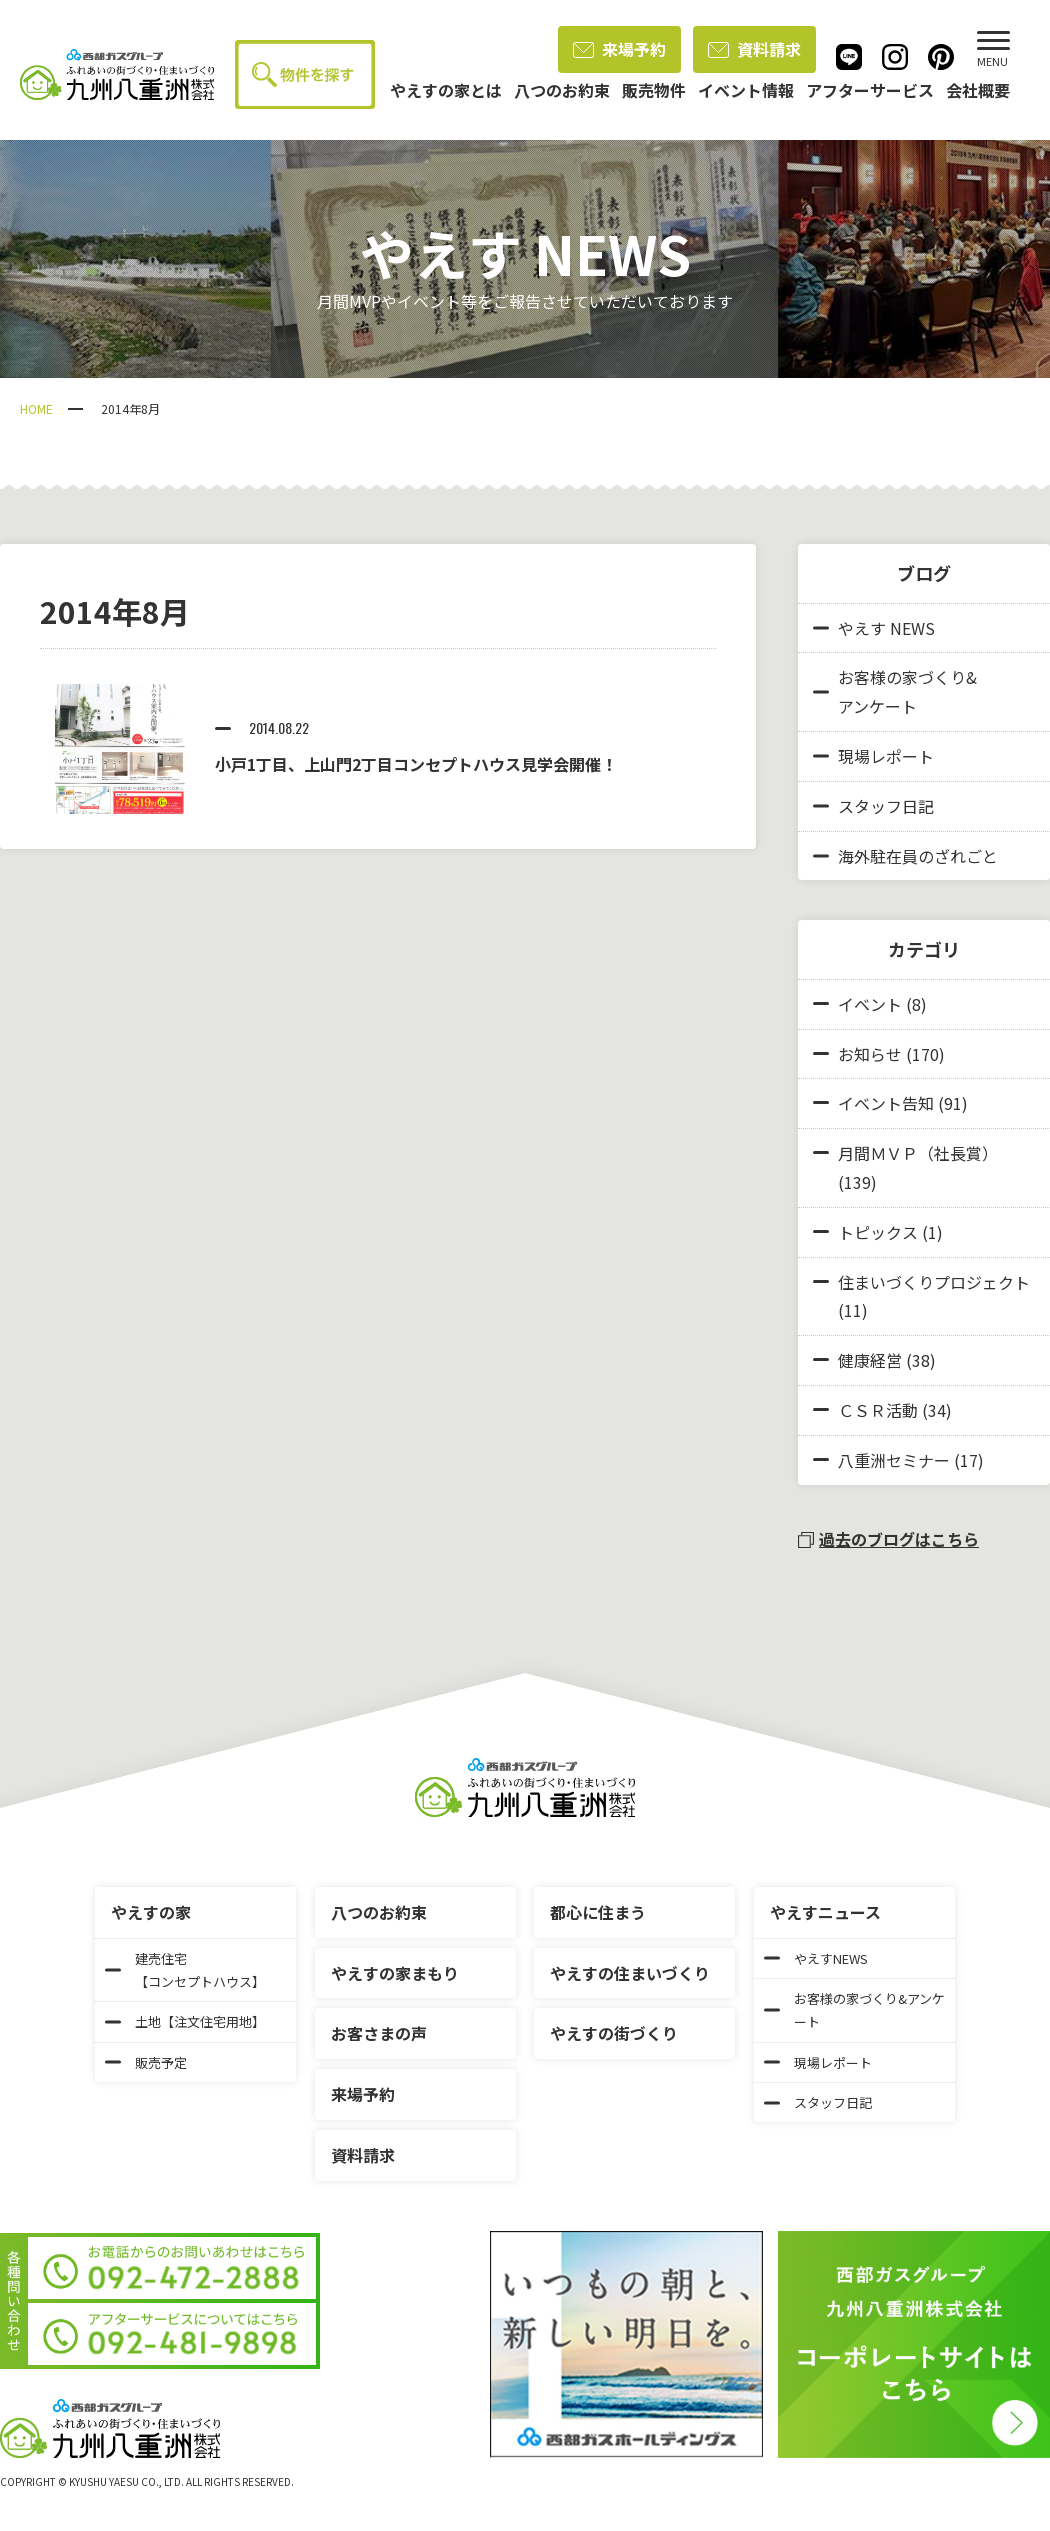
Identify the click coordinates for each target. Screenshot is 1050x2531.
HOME (36, 408)
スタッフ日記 (873, 806)
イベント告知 (886, 1103)
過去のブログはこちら (888, 1539)
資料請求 (754, 49)
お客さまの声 (379, 2033)
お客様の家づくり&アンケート (895, 691)
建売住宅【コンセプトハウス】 (185, 1970)
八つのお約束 (379, 1912)
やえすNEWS (816, 1958)
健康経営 (870, 1360)
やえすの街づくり (614, 2033)
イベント (870, 1004)
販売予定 (146, 2062)
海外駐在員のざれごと (905, 856)
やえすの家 (151, 1912)
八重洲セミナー (894, 1460)
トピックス (878, 1232)
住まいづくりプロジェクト (934, 1282)
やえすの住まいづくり (630, 1973)
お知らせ (870, 1054)
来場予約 (619, 49)
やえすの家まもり (395, 1973)
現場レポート (873, 756)
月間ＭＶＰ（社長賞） (918, 1153)
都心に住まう (598, 1912)
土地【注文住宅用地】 (185, 2021)
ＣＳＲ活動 (878, 1410)
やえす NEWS (874, 628)
